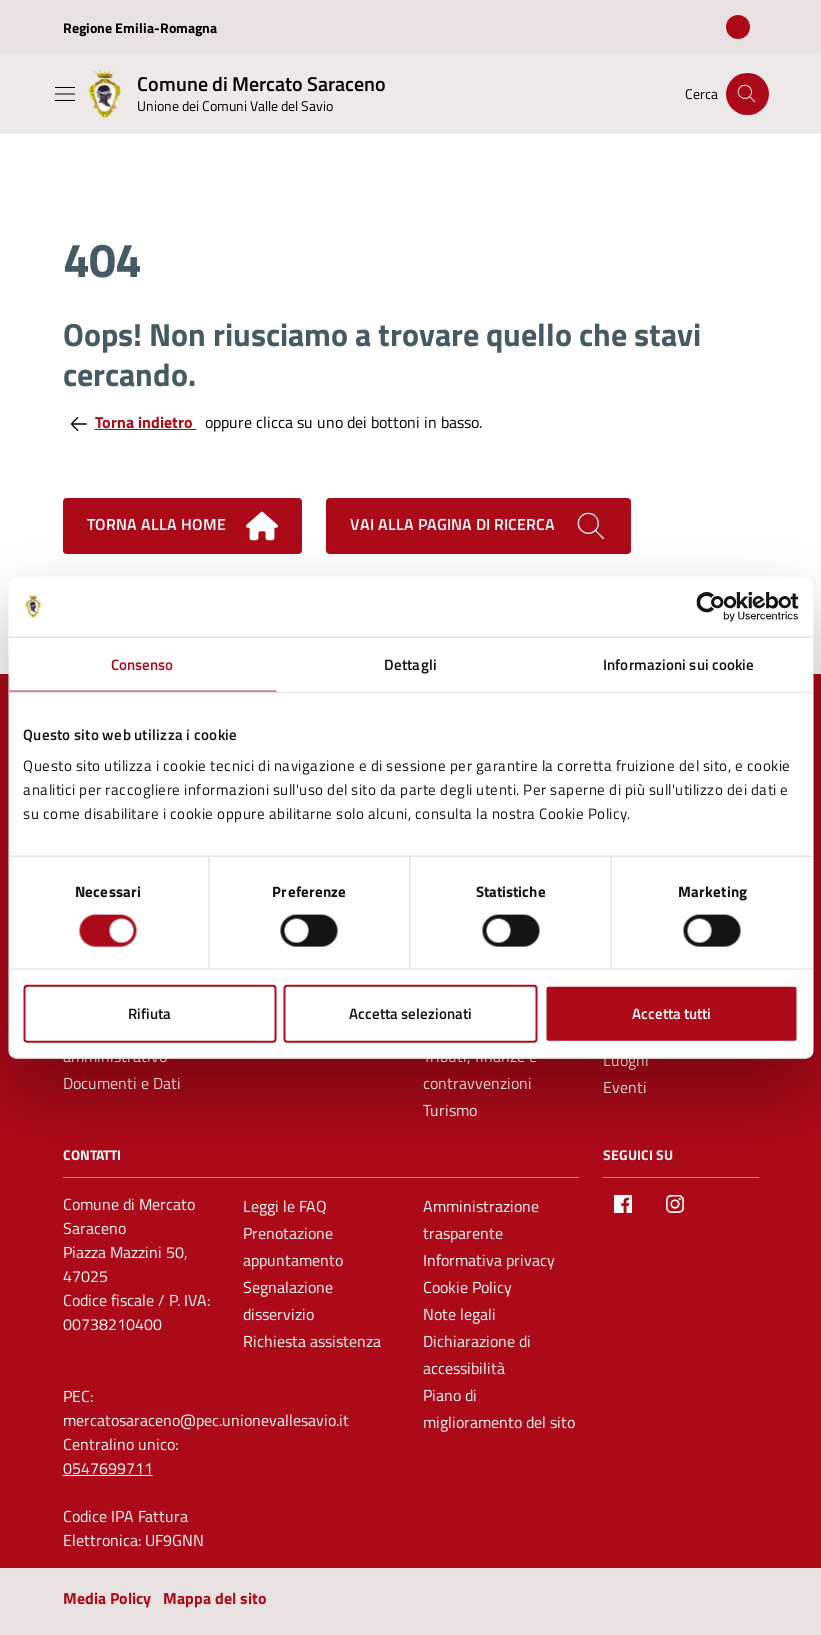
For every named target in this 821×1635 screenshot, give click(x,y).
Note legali (459, 1314)
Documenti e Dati (122, 1083)
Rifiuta (149, 1013)
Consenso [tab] (142, 663)
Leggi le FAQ (285, 1206)
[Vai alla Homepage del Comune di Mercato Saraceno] (233, 94)
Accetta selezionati (410, 1013)
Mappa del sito (215, 1598)
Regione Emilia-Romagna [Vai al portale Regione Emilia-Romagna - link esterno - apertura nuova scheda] (140, 27)
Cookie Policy (467, 1287)
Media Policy (107, 1598)
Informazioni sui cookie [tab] (678, 663)
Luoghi (626, 1060)
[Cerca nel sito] (747, 94)
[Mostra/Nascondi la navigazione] (65, 94)
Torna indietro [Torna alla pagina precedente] (134, 422)
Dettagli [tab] (410, 663)
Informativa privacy (489, 1260)
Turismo (450, 1110)
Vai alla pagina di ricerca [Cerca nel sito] (478, 526)
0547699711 (108, 1468)
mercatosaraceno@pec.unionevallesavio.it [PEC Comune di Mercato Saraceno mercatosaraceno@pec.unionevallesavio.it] (206, 1420)
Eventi (625, 1087)
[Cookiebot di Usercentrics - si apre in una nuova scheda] (710, 606)
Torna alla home (182, 526)
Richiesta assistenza (312, 1341)
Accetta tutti (671, 1013)
